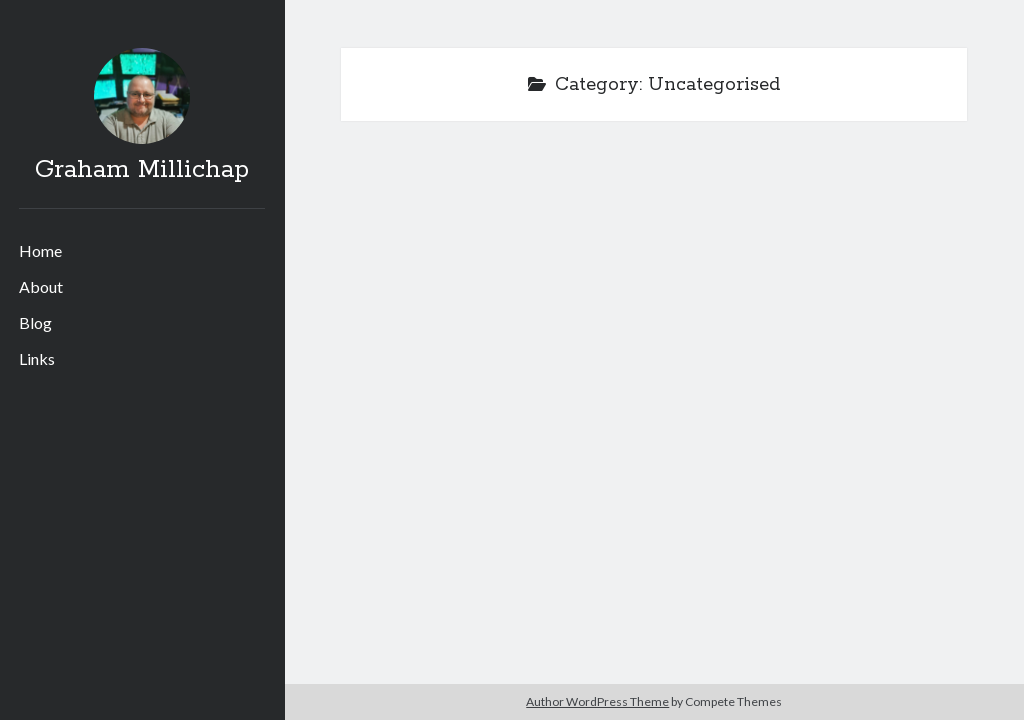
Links (37, 358)
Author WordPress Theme (597, 701)
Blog (35, 322)
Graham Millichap (142, 170)
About (41, 286)
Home (40, 250)
